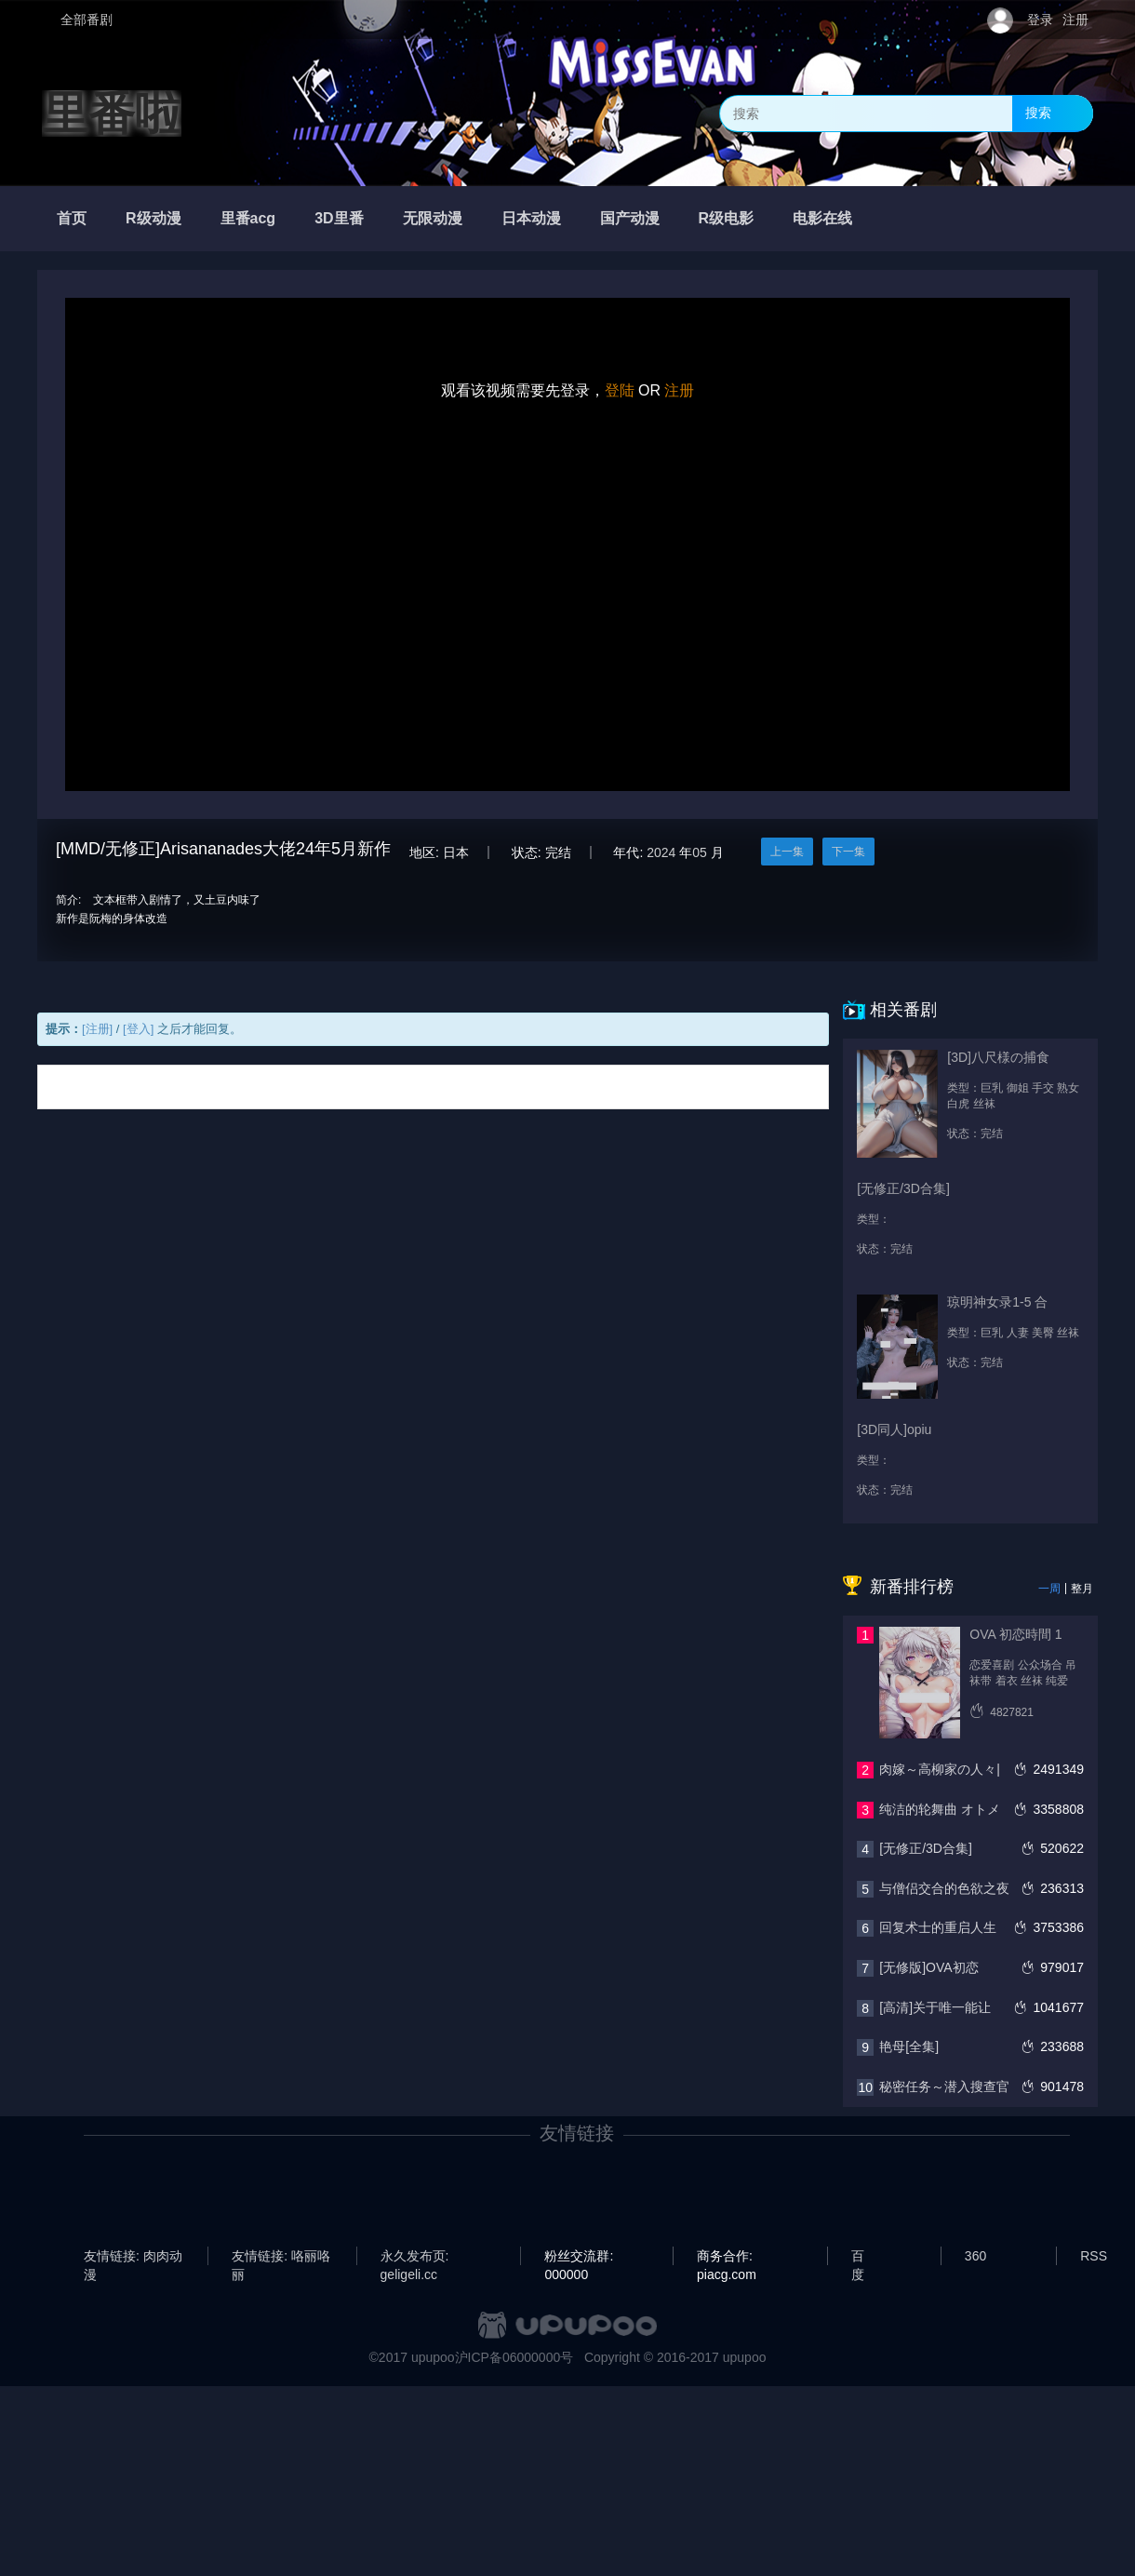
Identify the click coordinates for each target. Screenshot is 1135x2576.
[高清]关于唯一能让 (935, 2007)
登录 (1040, 19)
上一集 (787, 851)
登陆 (619, 390)
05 (699, 852)
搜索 (1038, 112)
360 (975, 2255)
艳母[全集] (909, 2046)
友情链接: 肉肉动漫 (133, 2256)
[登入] (138, 1029)
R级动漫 (153, 218)
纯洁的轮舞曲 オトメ (939, 1809)
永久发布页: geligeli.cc (415, 2256)
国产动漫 (630, 218)
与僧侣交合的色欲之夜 (944, 1888)
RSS (1093, 2255)
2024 (661, 852)
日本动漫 (531, 218)
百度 (857, 2256)
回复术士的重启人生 (937, 1927)
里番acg (248, 218)
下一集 (848, 851)
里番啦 (111, 113)
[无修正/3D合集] (925, 1848)
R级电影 (726, 218)
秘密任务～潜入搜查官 (944, 2086)
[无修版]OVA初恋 (928, 1967)
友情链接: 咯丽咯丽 (281, 2256)
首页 (72, 218)
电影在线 (822, 218)
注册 (1075, 19)
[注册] (97, 1029)
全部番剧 (86, 19)
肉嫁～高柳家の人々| (939, 1769)
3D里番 (338, 218)
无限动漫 (432, 218)
